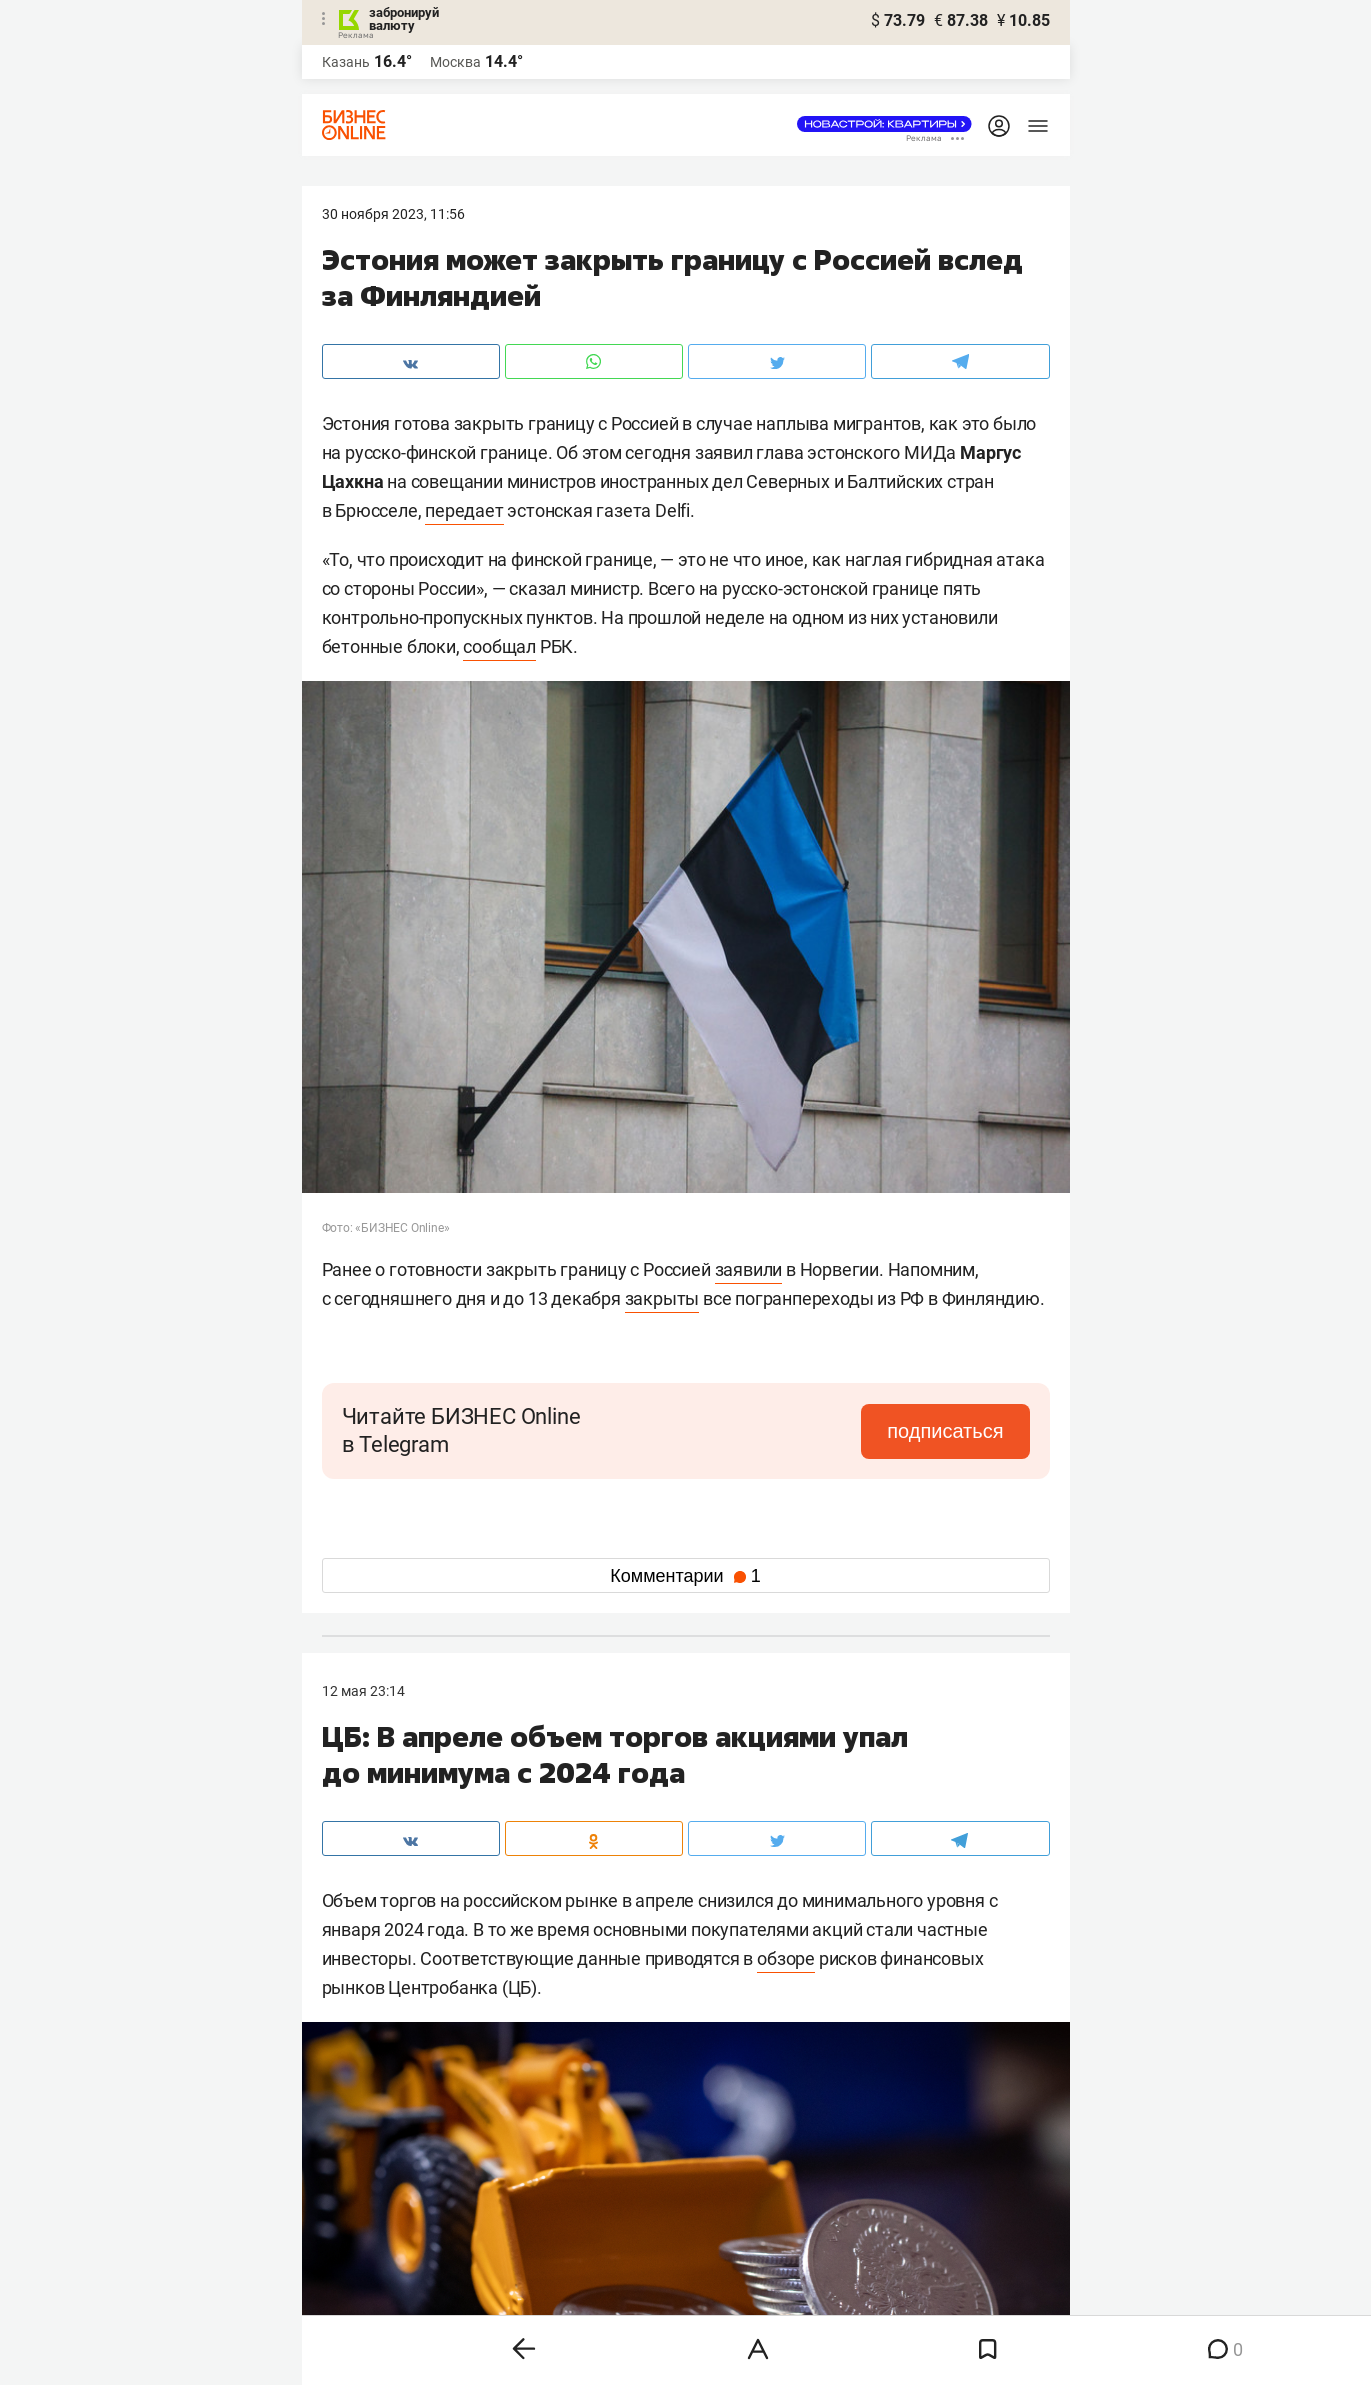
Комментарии (685, 1576)
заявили (749, 1269)
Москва (455, 62)
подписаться (945, 1431)
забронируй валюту (404, 19)
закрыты (662, 1298)
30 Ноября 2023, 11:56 (393, 214)
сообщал (499, 646)
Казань (346, 62)
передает (464, 510)
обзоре (786, 1958)
